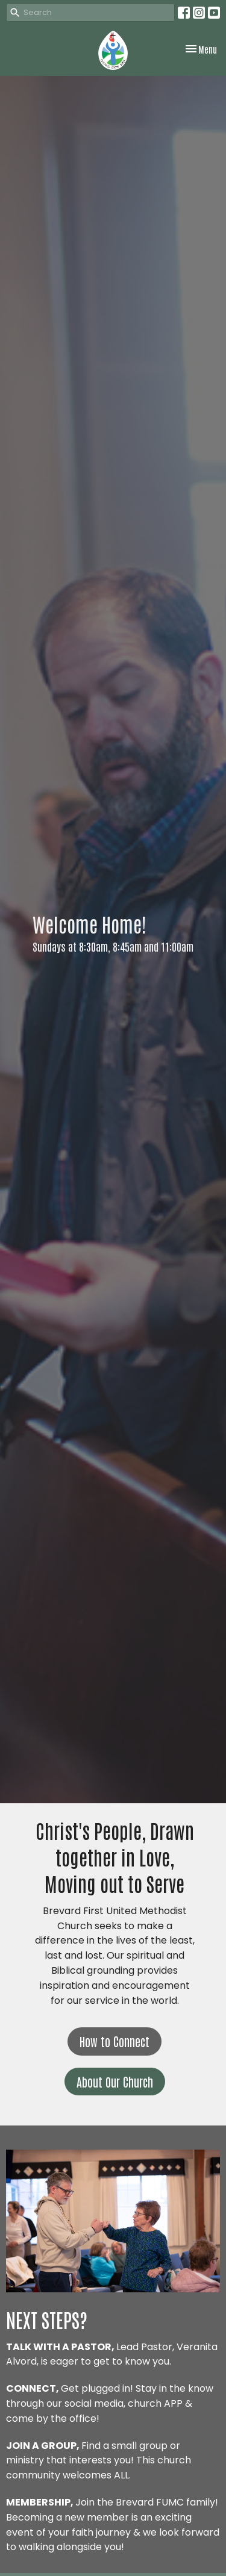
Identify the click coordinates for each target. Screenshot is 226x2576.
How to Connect (114, 2041)
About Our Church (115, 2081)
